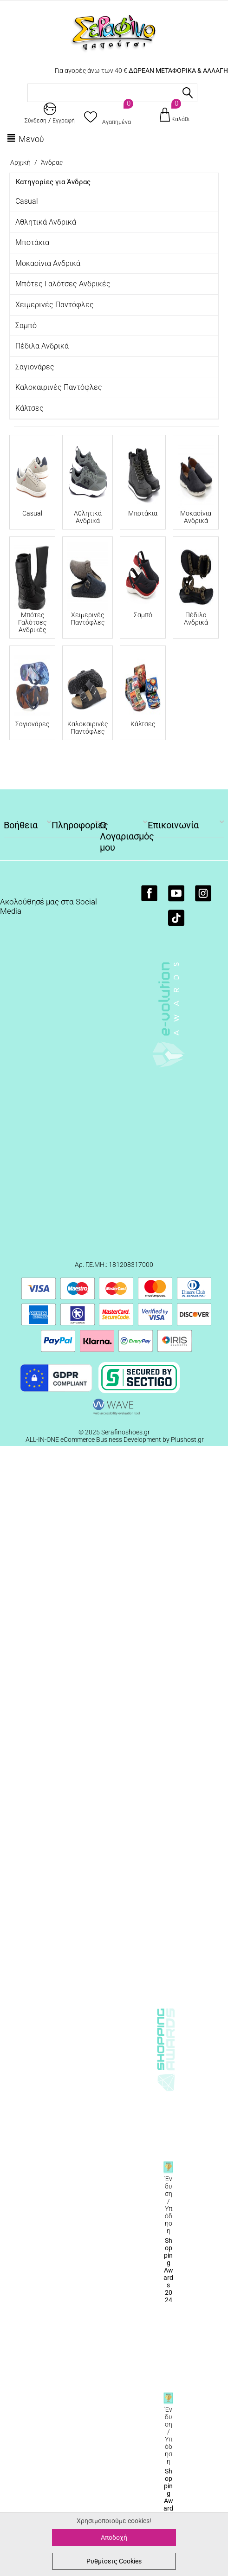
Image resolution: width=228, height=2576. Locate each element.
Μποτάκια (32, 242)
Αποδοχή (114, 2537)
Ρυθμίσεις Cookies (114, 2561)
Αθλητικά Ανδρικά (45, 222)
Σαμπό (26, 325)
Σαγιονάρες (34, 366)
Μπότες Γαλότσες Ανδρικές (63, 283)
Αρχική (20, 162)
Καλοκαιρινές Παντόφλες (58, 387)
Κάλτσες (29, 408)
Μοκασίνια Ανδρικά (47, 263)
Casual (26, 201)
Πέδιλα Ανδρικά (42, 346)
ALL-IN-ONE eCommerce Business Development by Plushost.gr (115, 1439)
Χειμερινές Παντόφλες (54, 304)
